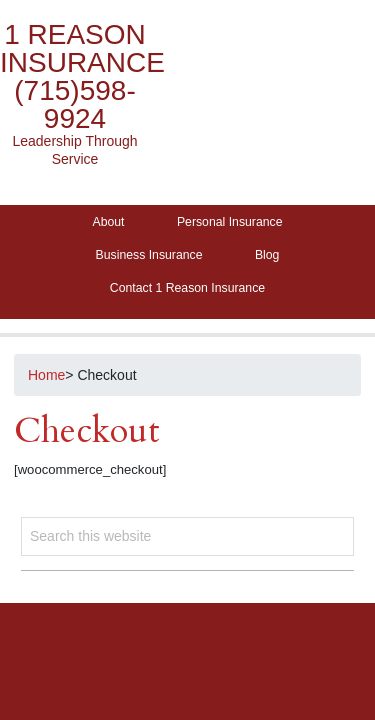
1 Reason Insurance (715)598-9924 (82, 76)
